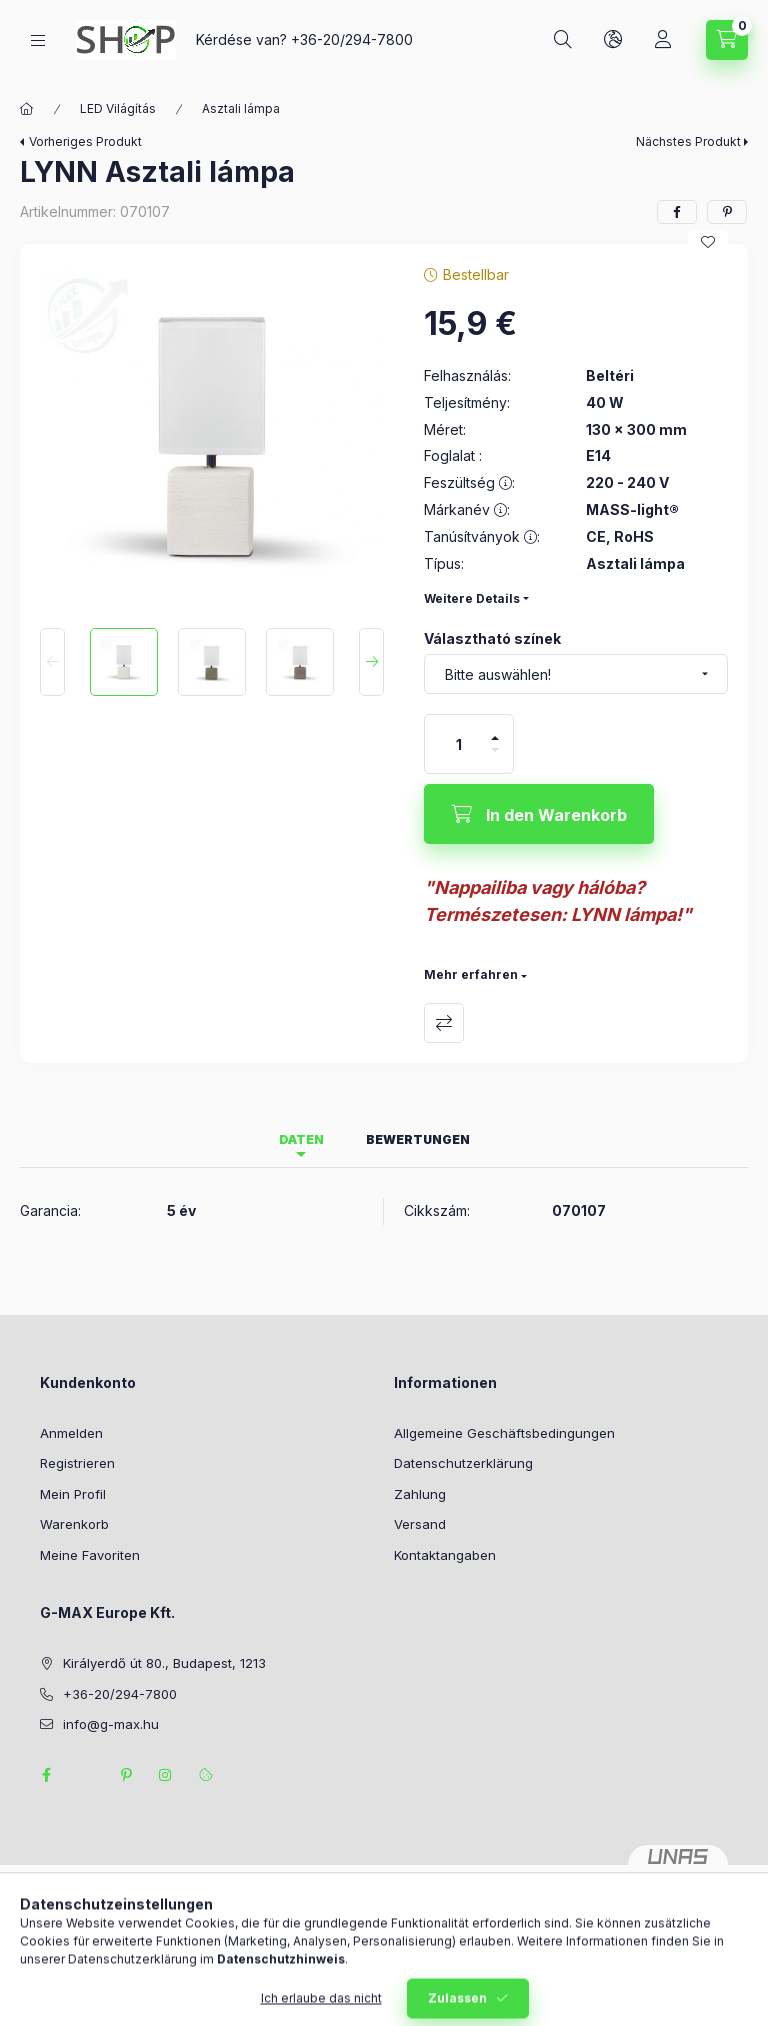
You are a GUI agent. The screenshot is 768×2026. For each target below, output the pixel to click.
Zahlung (420, 1494)
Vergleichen (444, 1023)
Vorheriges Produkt (85, 141)
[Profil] (663, 40)
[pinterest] (727, 212)
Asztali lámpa (241, 108)
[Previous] (52, 662)
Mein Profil (73, 1494)
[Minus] (495, 758)
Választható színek (492, 638)
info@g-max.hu (111, 1724)
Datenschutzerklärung (463, 1463)
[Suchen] (563, 40)
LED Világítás (118, 108)
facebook (46, 1775)
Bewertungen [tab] (418, 1139)
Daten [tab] (301, 1139)
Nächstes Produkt (688, 141)
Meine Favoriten (90, 1555)
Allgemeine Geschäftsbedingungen (504, 1433)
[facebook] (677, 212)
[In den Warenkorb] (539, 814)
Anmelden (71, 1433)
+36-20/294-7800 (352, 39)
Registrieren (77, 1463)
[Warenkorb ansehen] (727, 40)
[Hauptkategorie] (27, 109)
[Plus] (495, 729)
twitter (86, 1775)
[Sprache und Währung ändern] (613, 40)
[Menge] (459, 744)
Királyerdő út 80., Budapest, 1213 (164, 1663)
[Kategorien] (38, 40)
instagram (166, 1775)
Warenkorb (74, 1524)
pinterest (126, 1775)
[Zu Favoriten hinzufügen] (708, 242)
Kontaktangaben (445, 1555)
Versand (420, 1524)
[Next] (371, 662)
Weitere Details (472, 598)
